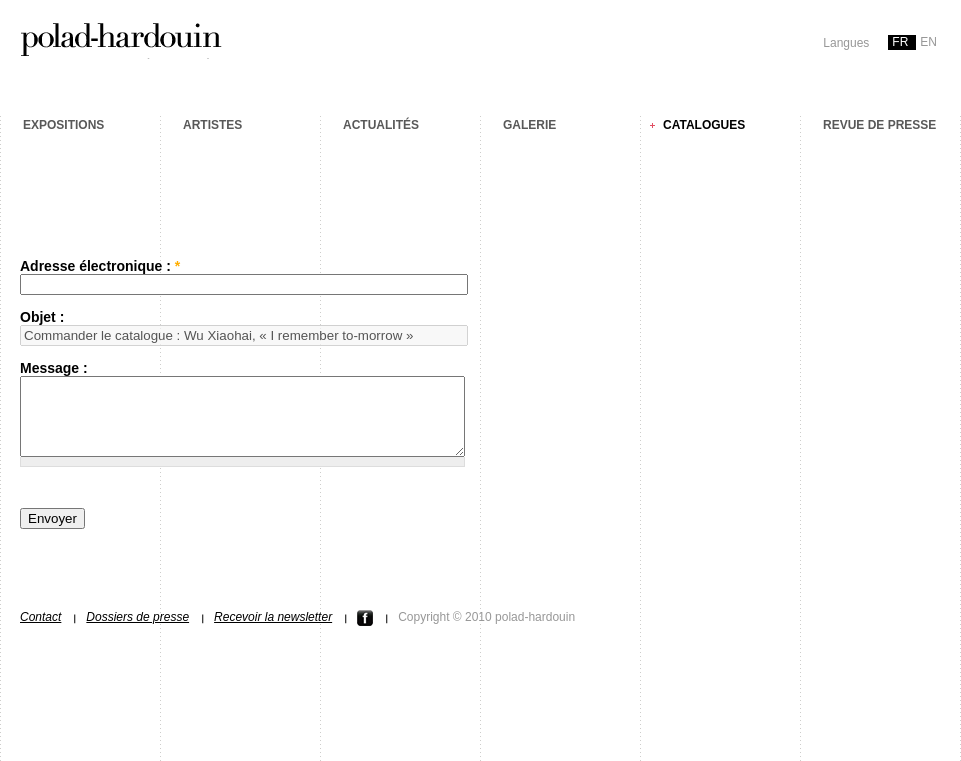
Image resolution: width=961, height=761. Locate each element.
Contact (40, 632)
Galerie (529, 125)
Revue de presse (879, 125)
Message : (54, 368)
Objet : (42, 317)
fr (900, 42)
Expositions (63, 125)
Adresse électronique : (100, 266)
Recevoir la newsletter (273, 632)
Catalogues (704, 125)
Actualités (381, 125)
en (928, 42)
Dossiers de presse (137, 632)
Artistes (212, 125)
